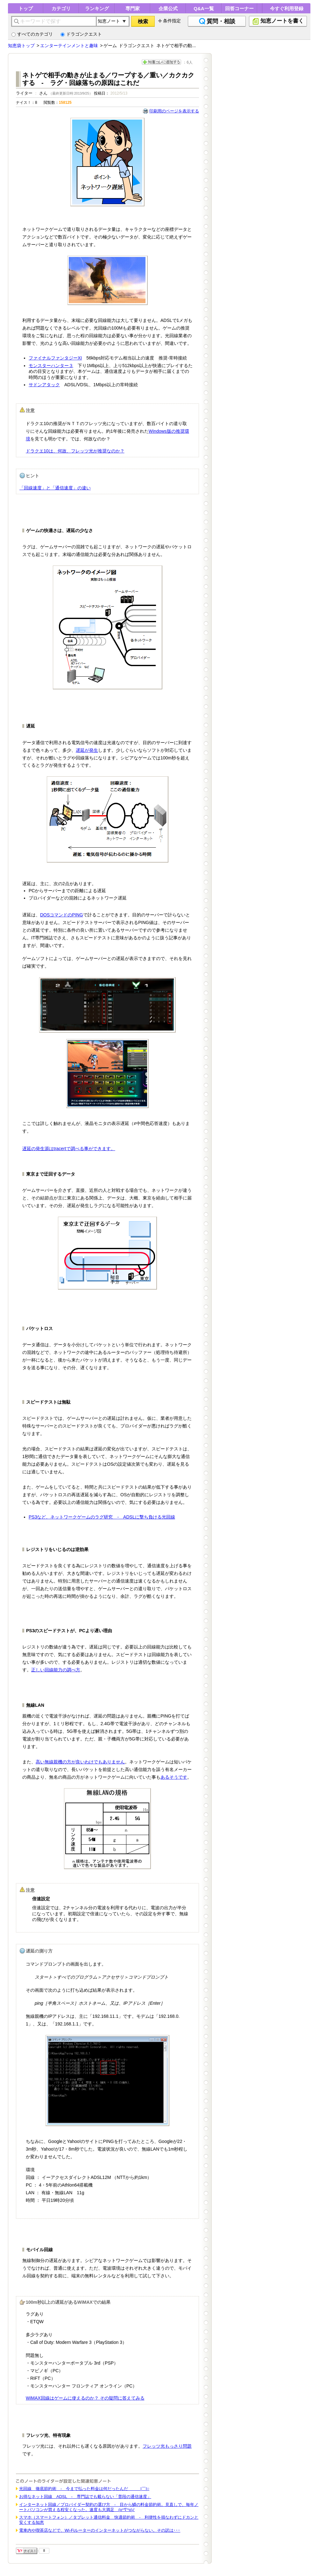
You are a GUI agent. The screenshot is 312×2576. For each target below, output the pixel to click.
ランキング (97, 8)
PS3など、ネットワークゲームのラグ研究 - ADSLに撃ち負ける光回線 (102, 1516)
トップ (25, 8)
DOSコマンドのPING (61, 914)
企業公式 (168, 8)
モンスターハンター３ (51, 365)
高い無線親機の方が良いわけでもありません (80, 1761)
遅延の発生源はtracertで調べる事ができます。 (68, 1148)
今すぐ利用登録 (286, 8)
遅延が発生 (87, 750)
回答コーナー (239, 8)
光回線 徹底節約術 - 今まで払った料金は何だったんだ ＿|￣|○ (84, 2488)
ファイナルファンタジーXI (55, 357)
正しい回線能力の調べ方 (55, 1669)
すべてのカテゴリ (32, 34)
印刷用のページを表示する (174, 111)
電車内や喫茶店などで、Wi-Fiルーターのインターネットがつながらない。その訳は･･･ (99, 2530)
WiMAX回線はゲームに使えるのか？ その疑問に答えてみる (85, 2398)
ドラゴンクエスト (81, 34)
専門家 (132, 8)
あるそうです (173, 1777)
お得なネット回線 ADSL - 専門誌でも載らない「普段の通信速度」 (85, 2496)
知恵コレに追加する (161, 62)
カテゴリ (61, 8)
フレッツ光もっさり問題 (167, 2446)
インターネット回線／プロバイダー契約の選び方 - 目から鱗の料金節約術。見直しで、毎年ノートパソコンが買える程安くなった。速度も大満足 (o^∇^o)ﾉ (108, 2507)
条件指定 (172, 20)
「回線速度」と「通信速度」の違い (55, 487)
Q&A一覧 (204, 8)
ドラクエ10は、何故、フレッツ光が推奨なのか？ (75, 450)
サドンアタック (44, 384)
